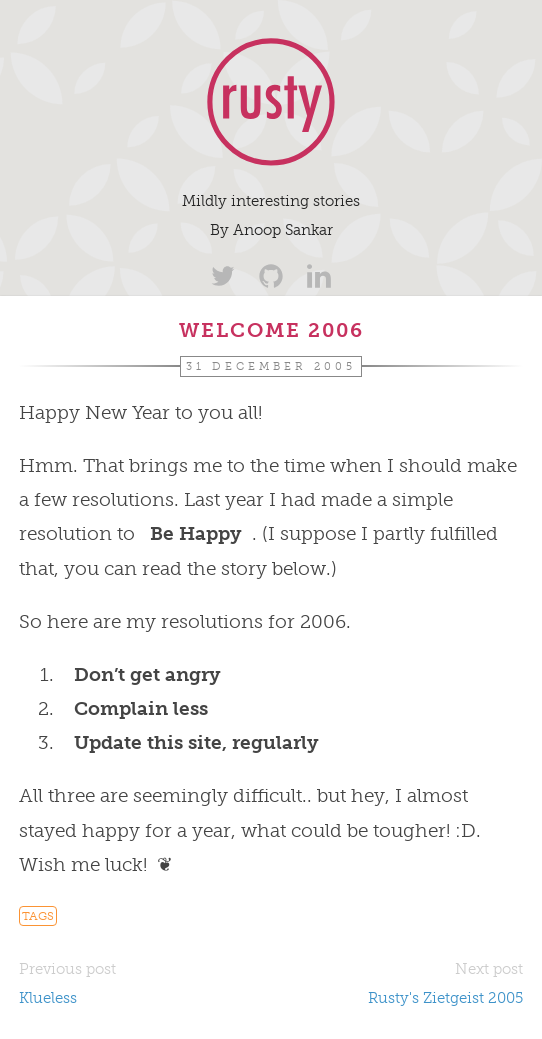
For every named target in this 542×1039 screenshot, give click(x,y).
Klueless (48, 998)
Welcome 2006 (271, 330)
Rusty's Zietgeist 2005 (445, 998)
